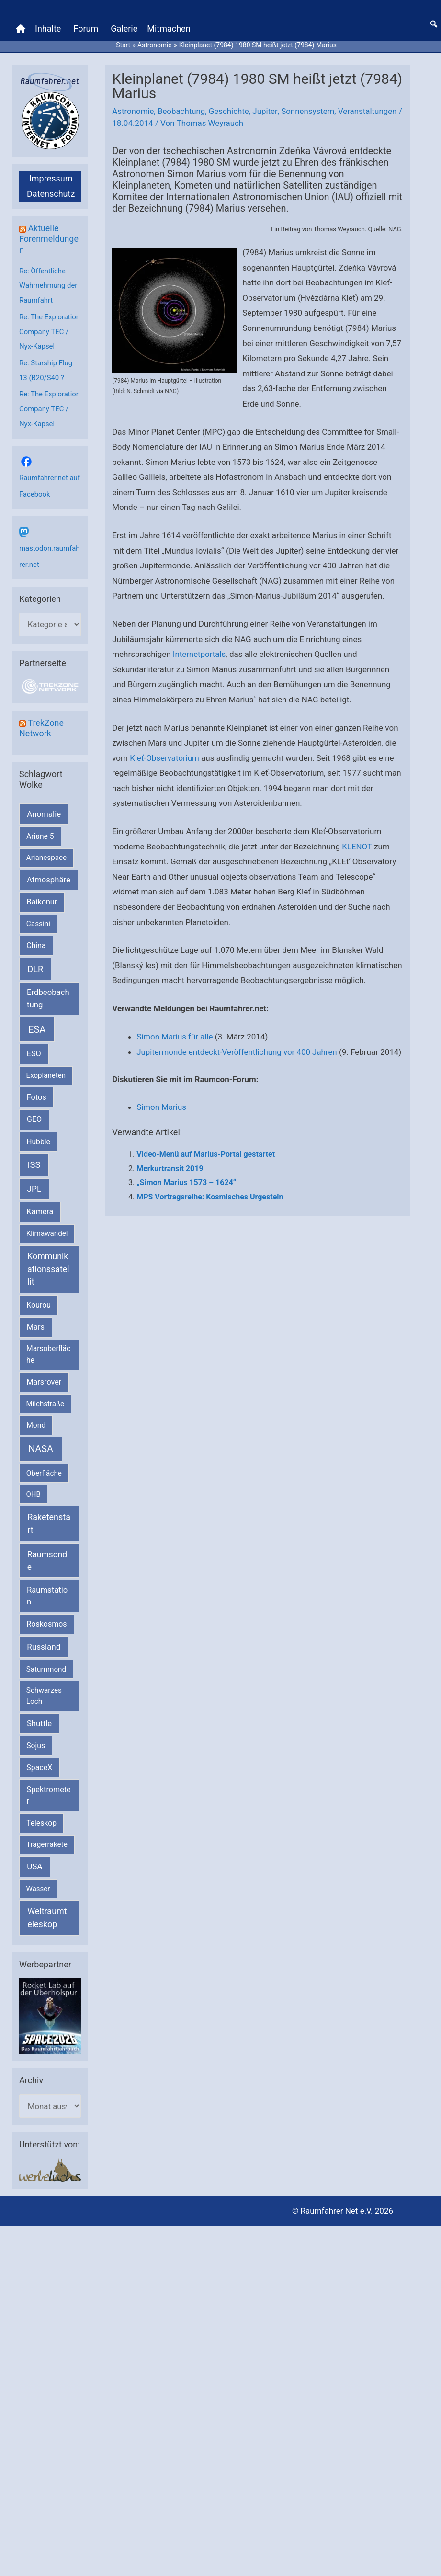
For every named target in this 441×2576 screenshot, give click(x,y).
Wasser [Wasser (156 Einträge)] (38, 1883)
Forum (85, 28)
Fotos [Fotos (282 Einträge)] (36, 1091)
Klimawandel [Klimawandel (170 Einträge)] (47, 1228)
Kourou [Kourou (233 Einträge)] (38, 1299)
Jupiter (266, 110)
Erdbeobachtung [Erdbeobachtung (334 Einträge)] (48, 993)
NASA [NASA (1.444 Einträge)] (40, 1444)
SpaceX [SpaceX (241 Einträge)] (39, 1762)
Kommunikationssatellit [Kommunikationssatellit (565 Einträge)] (48, 1263)
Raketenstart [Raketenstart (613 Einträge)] (48, 1518)
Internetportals (199, 653)
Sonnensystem (309, 110)
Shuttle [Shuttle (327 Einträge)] (39, 1718)
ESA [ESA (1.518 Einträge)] (36, 1024)
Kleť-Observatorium (165, 756)
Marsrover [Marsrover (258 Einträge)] (44, 1376)
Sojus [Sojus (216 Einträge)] (35, 1740)
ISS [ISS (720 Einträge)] (34, 1160)
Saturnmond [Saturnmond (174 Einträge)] (46, 1664)
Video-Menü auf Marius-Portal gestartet (205, 1168)
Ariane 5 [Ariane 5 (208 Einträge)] (40, 831)
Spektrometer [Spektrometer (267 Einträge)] (49, 1790)
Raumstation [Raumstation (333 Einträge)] (47, 1590)
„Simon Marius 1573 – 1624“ (186, 1196)
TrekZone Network (41, 722)
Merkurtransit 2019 (169, 1182)
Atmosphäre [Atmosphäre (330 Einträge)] (48, 874)
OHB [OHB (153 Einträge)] (33, 1489)
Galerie (124, 28)
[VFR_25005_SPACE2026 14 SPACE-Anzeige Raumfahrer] (50, 2010)
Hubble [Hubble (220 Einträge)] (38, 1136)
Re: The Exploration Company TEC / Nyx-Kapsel (49, 329)
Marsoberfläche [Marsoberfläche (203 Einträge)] (48, 1349)
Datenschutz (51, 193)
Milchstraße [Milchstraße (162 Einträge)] (45, 1398)
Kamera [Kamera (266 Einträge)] (40, 1206)
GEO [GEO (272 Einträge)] (34, 1114)
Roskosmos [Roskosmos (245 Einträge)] (46, 1619)
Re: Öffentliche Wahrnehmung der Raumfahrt (48, 284)
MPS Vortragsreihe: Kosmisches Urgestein (209, 1210)
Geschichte (229, 110)
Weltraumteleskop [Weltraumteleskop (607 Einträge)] (47, 1912)
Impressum (51, 177)
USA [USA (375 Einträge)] (34, 1861)
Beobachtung (182, 110)
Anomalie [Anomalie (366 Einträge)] (44, 808)
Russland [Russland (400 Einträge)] (43, 1641)
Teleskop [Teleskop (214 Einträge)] (41, 1817)
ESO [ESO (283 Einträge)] (34, 1048)
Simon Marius (161, 1121)
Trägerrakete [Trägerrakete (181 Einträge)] (47, 1839)
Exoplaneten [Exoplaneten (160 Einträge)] (46, 1070)
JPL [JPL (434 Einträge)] (34, 1183)
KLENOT (357, 845)
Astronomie (133, 110)
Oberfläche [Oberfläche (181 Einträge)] (44, 1468)
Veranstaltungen (369, 110)
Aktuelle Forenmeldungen (49, 237)
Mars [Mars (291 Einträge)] (36, 1321)
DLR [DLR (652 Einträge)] (35, 964)
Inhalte (48, 28)
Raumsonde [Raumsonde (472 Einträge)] (47, 1555)
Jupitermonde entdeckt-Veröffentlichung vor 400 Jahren (237, 1050)
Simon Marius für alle (175, 1035)
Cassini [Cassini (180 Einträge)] (38, 919)
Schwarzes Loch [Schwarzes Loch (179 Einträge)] (44, 1690)
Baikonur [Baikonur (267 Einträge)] (42, 897)
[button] (434, 23)
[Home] (20, 28)
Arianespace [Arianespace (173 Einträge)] (46, 852)
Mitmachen (168, 28)
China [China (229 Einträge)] (35, 940)
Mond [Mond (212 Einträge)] (35, 1419)
